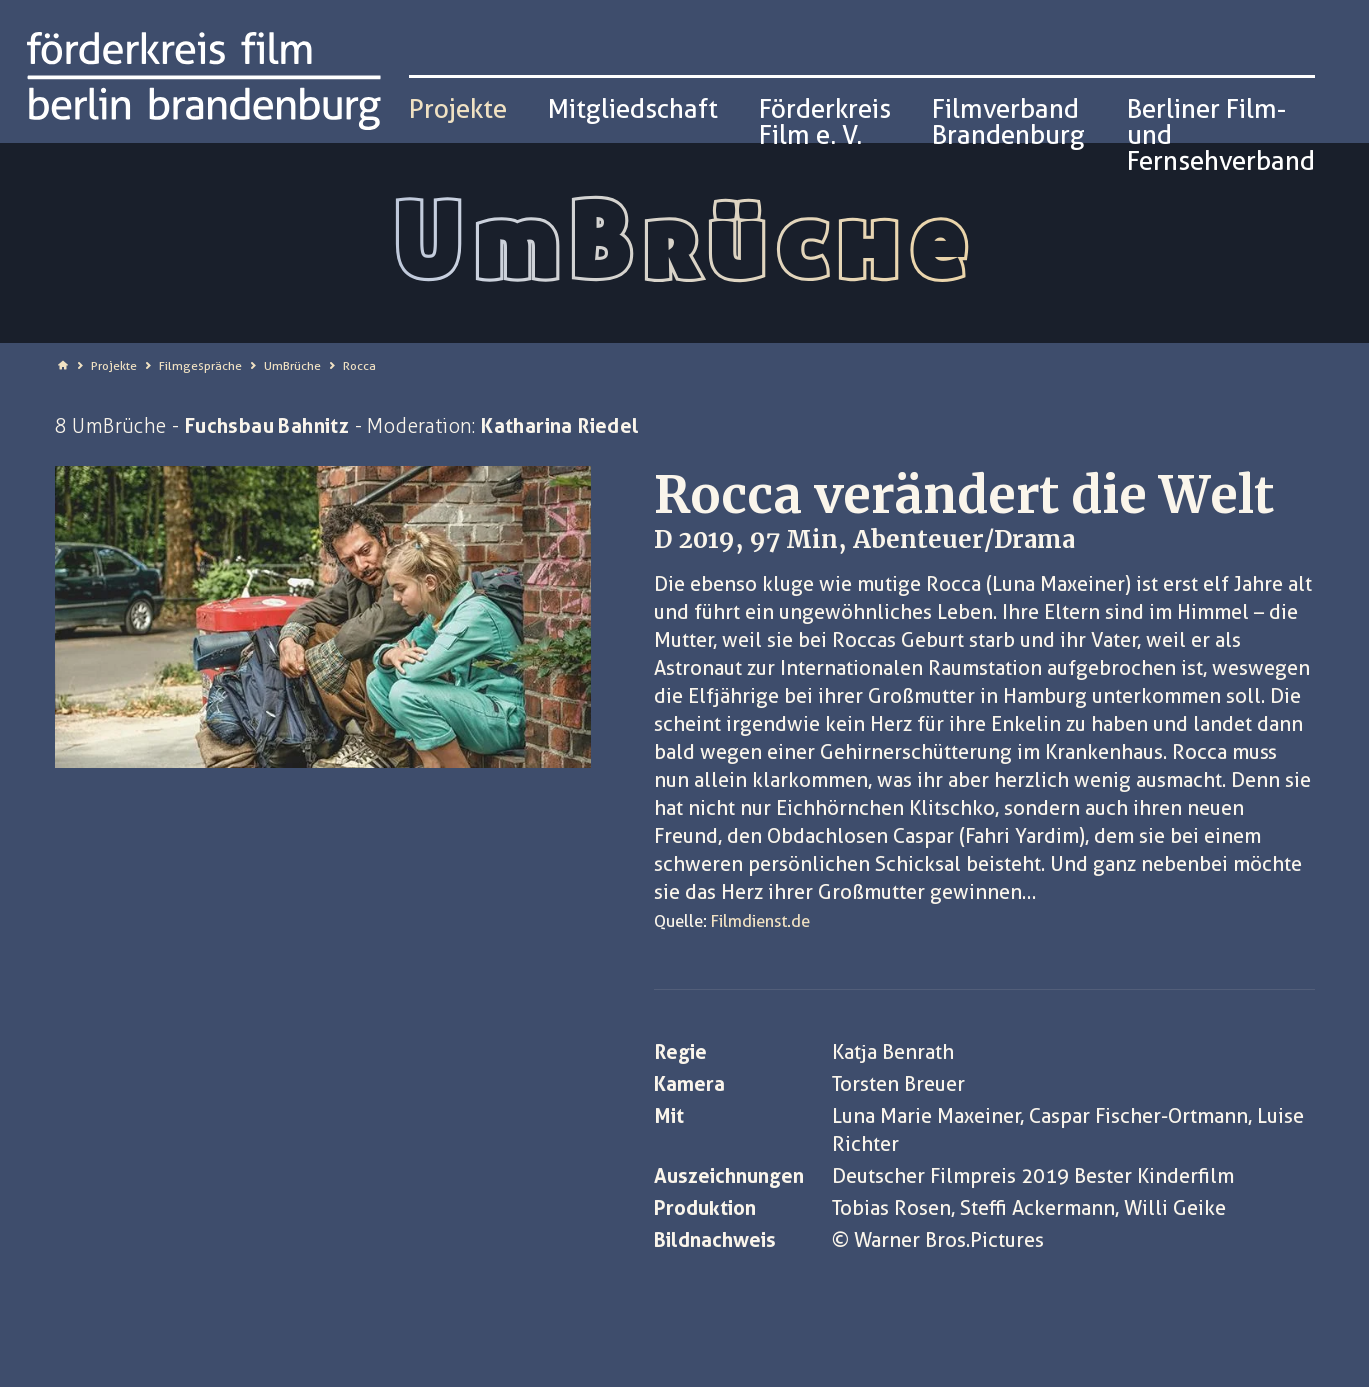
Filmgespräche (200, 366)
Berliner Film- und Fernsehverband (1221, 135)
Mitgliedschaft (633, 109)
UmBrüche (292, 366)
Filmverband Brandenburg (1008, 122)
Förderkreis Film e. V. (825, 122)
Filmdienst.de (760, 921)
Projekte (114, 366)
